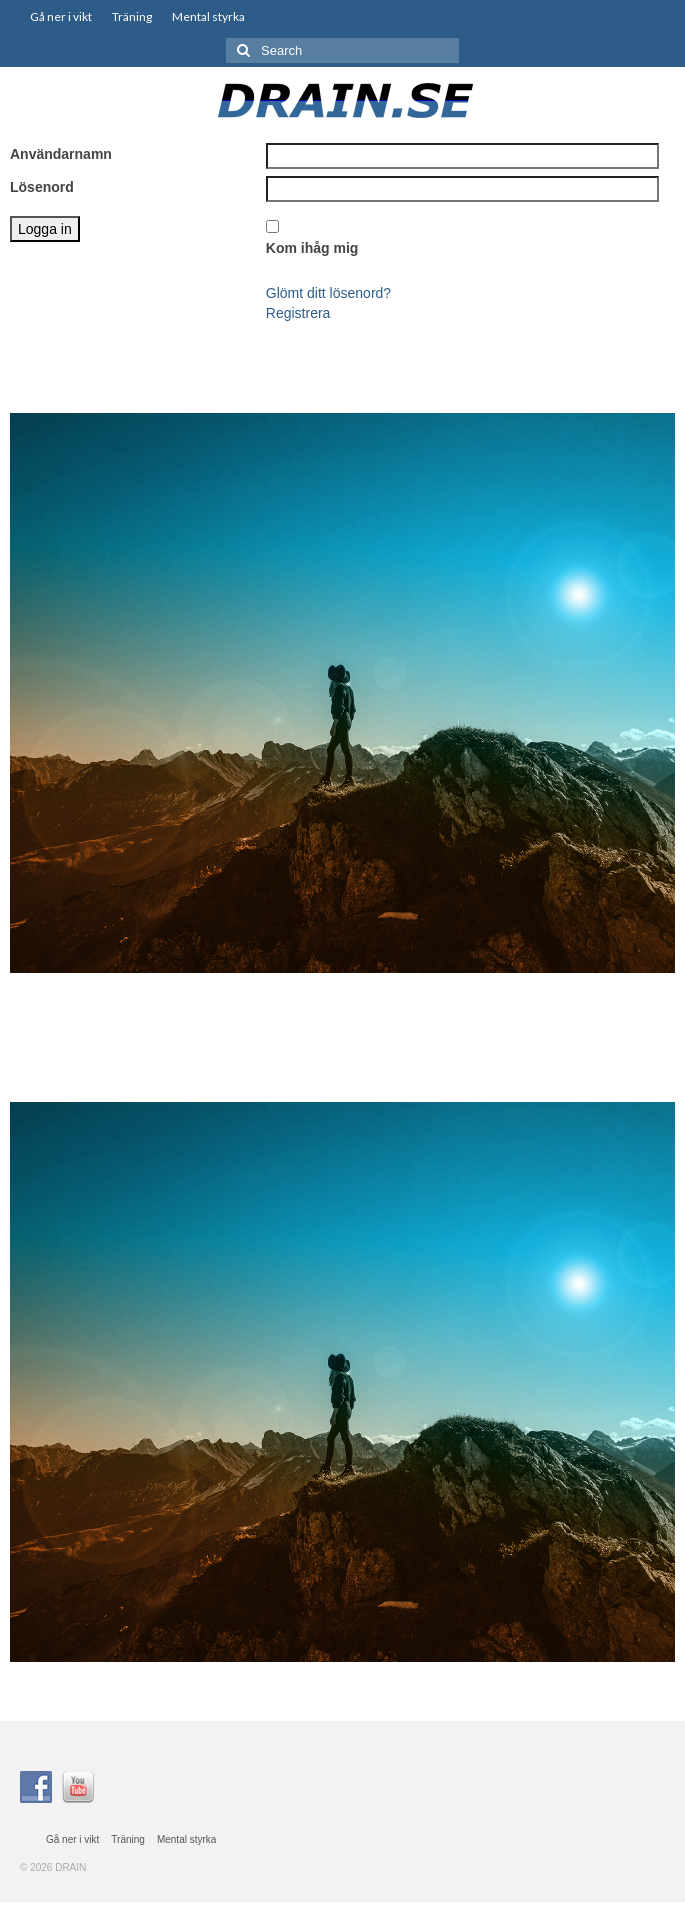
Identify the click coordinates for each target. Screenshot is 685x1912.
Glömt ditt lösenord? (328, 293)
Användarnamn (61, 154)
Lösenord (42, 187)
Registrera (298, 313)
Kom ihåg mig (312, 248)
